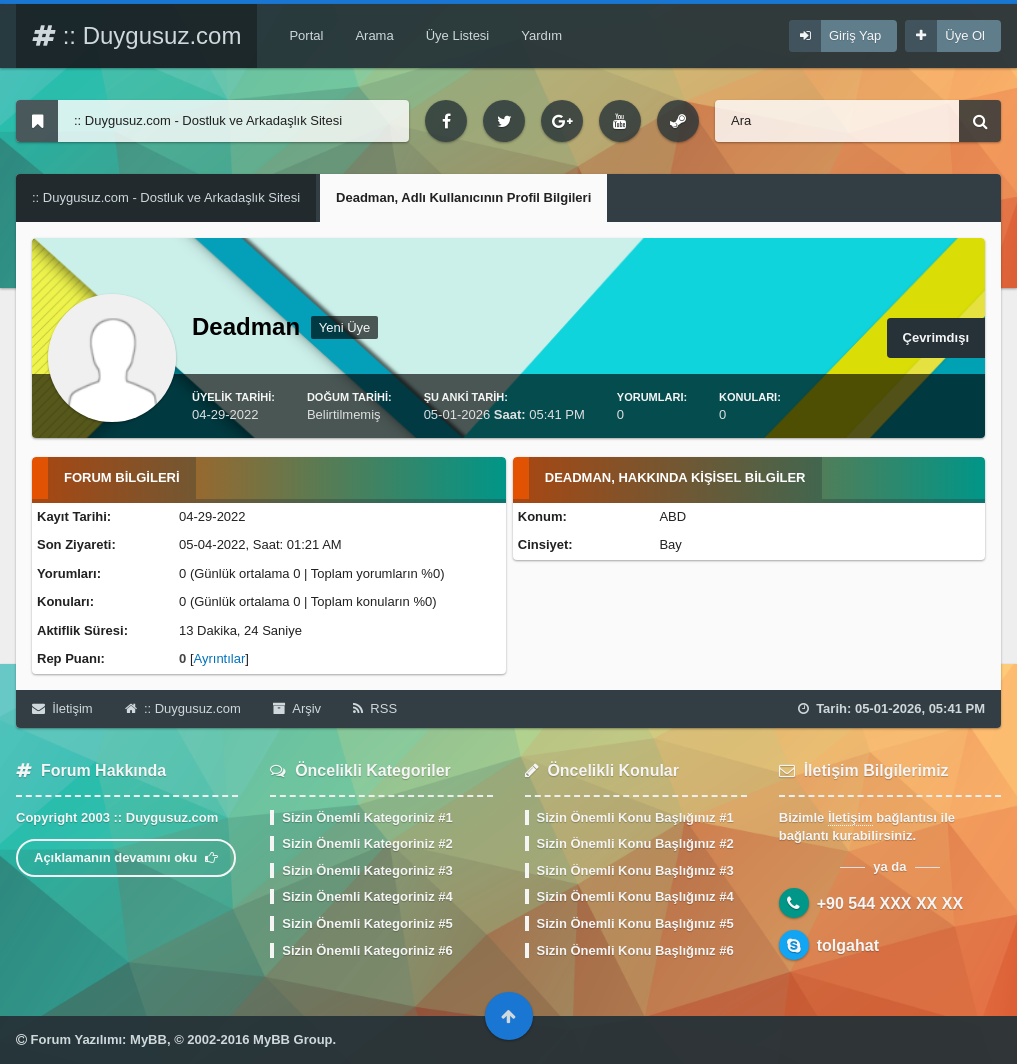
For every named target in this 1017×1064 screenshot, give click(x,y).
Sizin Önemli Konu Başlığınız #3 (635, 870)
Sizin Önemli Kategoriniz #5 (367, 923)
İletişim (62, 708)
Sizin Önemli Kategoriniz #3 (367, 870)
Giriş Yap (855, 35)
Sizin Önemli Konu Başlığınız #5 (635, 923)
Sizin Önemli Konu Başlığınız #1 (635, 817)
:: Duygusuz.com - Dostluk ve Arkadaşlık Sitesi (166, 197)
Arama (374, 35)
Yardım (541, 35)
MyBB (148, 1039)
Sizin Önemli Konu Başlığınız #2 (635, 843)
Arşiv (297, 708)
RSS (375, 708)
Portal (306, 35)
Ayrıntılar (220, 658)
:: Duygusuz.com (136, 35)
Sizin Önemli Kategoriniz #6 (367, 950)
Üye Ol (965, 35)
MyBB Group (292, 1039)
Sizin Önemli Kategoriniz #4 (367, 896)
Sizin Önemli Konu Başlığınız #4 (635, 896)
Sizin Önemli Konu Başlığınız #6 (635, 950)
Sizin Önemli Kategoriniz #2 (367, 843)
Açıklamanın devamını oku (126, 857)
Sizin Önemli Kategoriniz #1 (367, 817)
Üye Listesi (458, 35)
